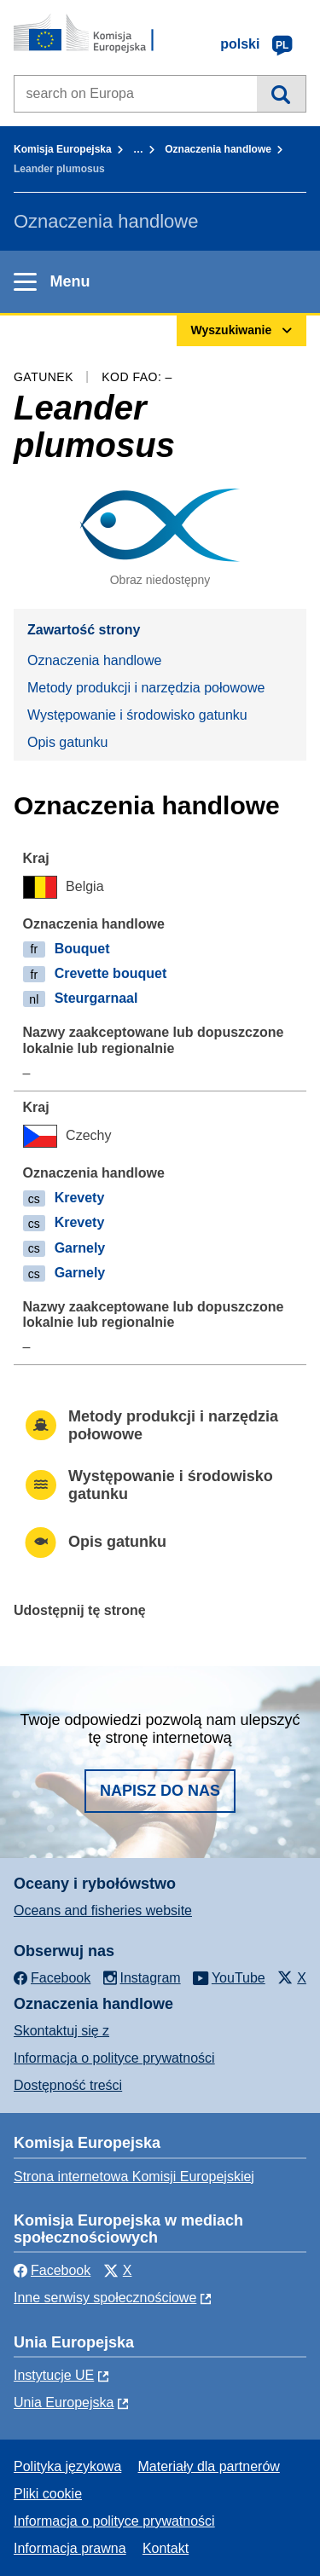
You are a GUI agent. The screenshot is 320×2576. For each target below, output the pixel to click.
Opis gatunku (67, 742)
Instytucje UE (54, 2375)
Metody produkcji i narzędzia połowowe (146, 687)
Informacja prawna (70, 2548)
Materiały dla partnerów (209, 2466)
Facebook (52, 2270)
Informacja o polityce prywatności (114, 2058)
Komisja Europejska (63, 149)
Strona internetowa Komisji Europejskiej (134, 2176)
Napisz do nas (160, 1790)
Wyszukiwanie (281, 94)
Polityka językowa (67, 2466)
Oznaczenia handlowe (218, 149)
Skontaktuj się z (61, 2030)
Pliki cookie (48, 2493)
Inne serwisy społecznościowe (105, 2297)
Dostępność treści (68, 2085)
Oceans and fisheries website (103, 1910)
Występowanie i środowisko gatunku (137, 715)
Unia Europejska (63, 2402)
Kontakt (166, 2548)
